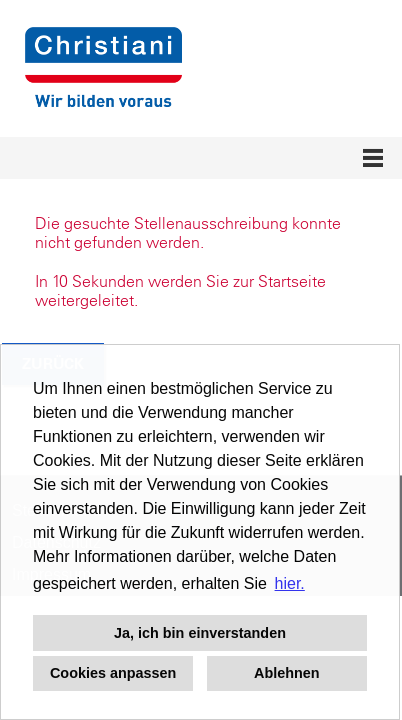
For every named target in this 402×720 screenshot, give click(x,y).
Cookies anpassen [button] (113, 673)
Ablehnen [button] (287, 673)
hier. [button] (290, 583)
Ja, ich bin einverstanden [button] (200, 633)
